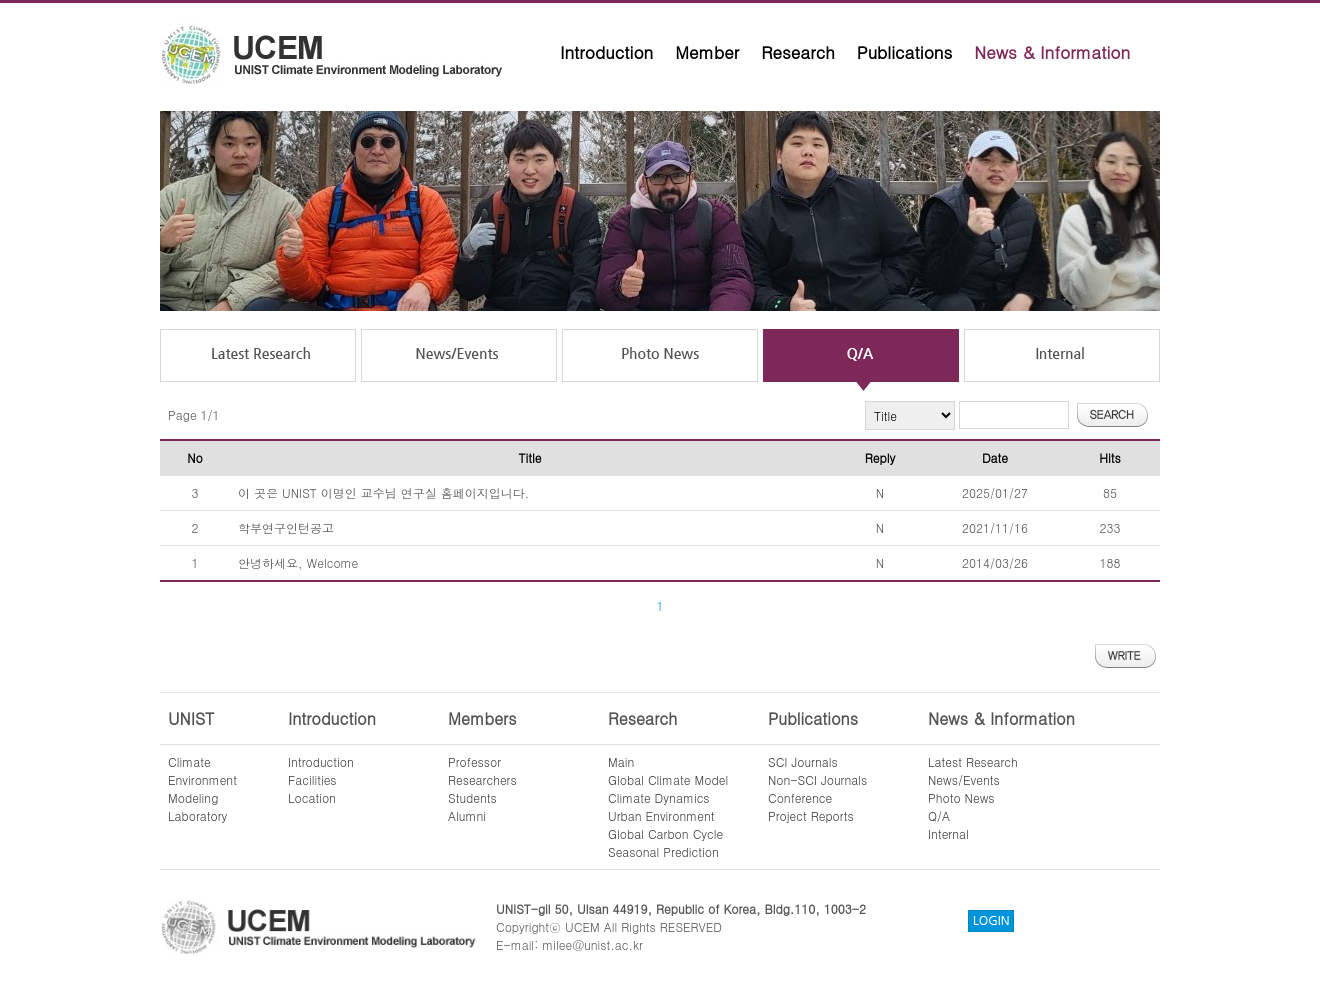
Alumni (467, 815)
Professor (474, 761)
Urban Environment (661, 815)
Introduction (606, 52)
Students (472, 797)
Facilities (312, 779)
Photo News (961, 797)
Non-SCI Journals (817, 779)
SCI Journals (803, 761)
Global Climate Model (668, 779)
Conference (800, 797)
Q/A (939, 815)
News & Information (1052, 52)
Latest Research (973, 761)
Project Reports (811, 815)
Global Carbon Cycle (665, 833)
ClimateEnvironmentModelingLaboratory (202, 788)
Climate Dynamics (659, 797)
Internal (948, 833)
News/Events (964, 779)
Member (707, 52)
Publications (905, 52)
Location (312, 797)
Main (621, 761)
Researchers (482, 779)
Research (798, 52)
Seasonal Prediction (663, 851)
